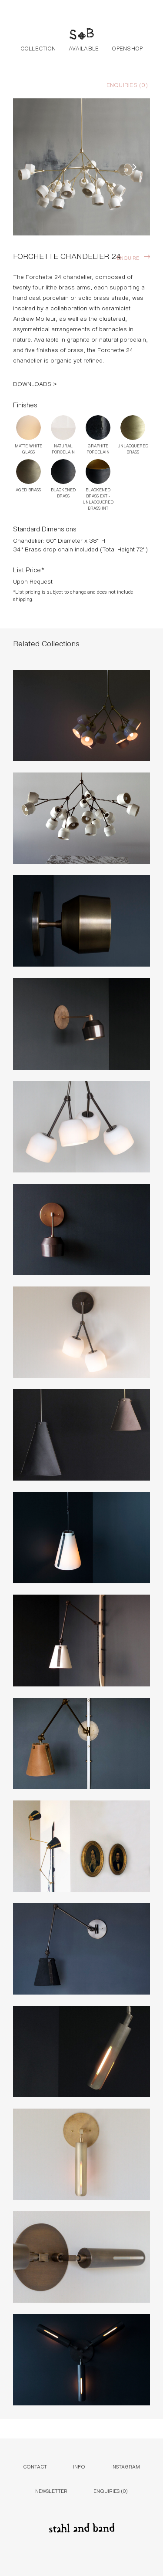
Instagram (125, 2466)
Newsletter (51, 2490)
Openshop (127, 48)
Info (79, 2466)
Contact (35, 2466)
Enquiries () (127, 84)
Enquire (128, 257)
